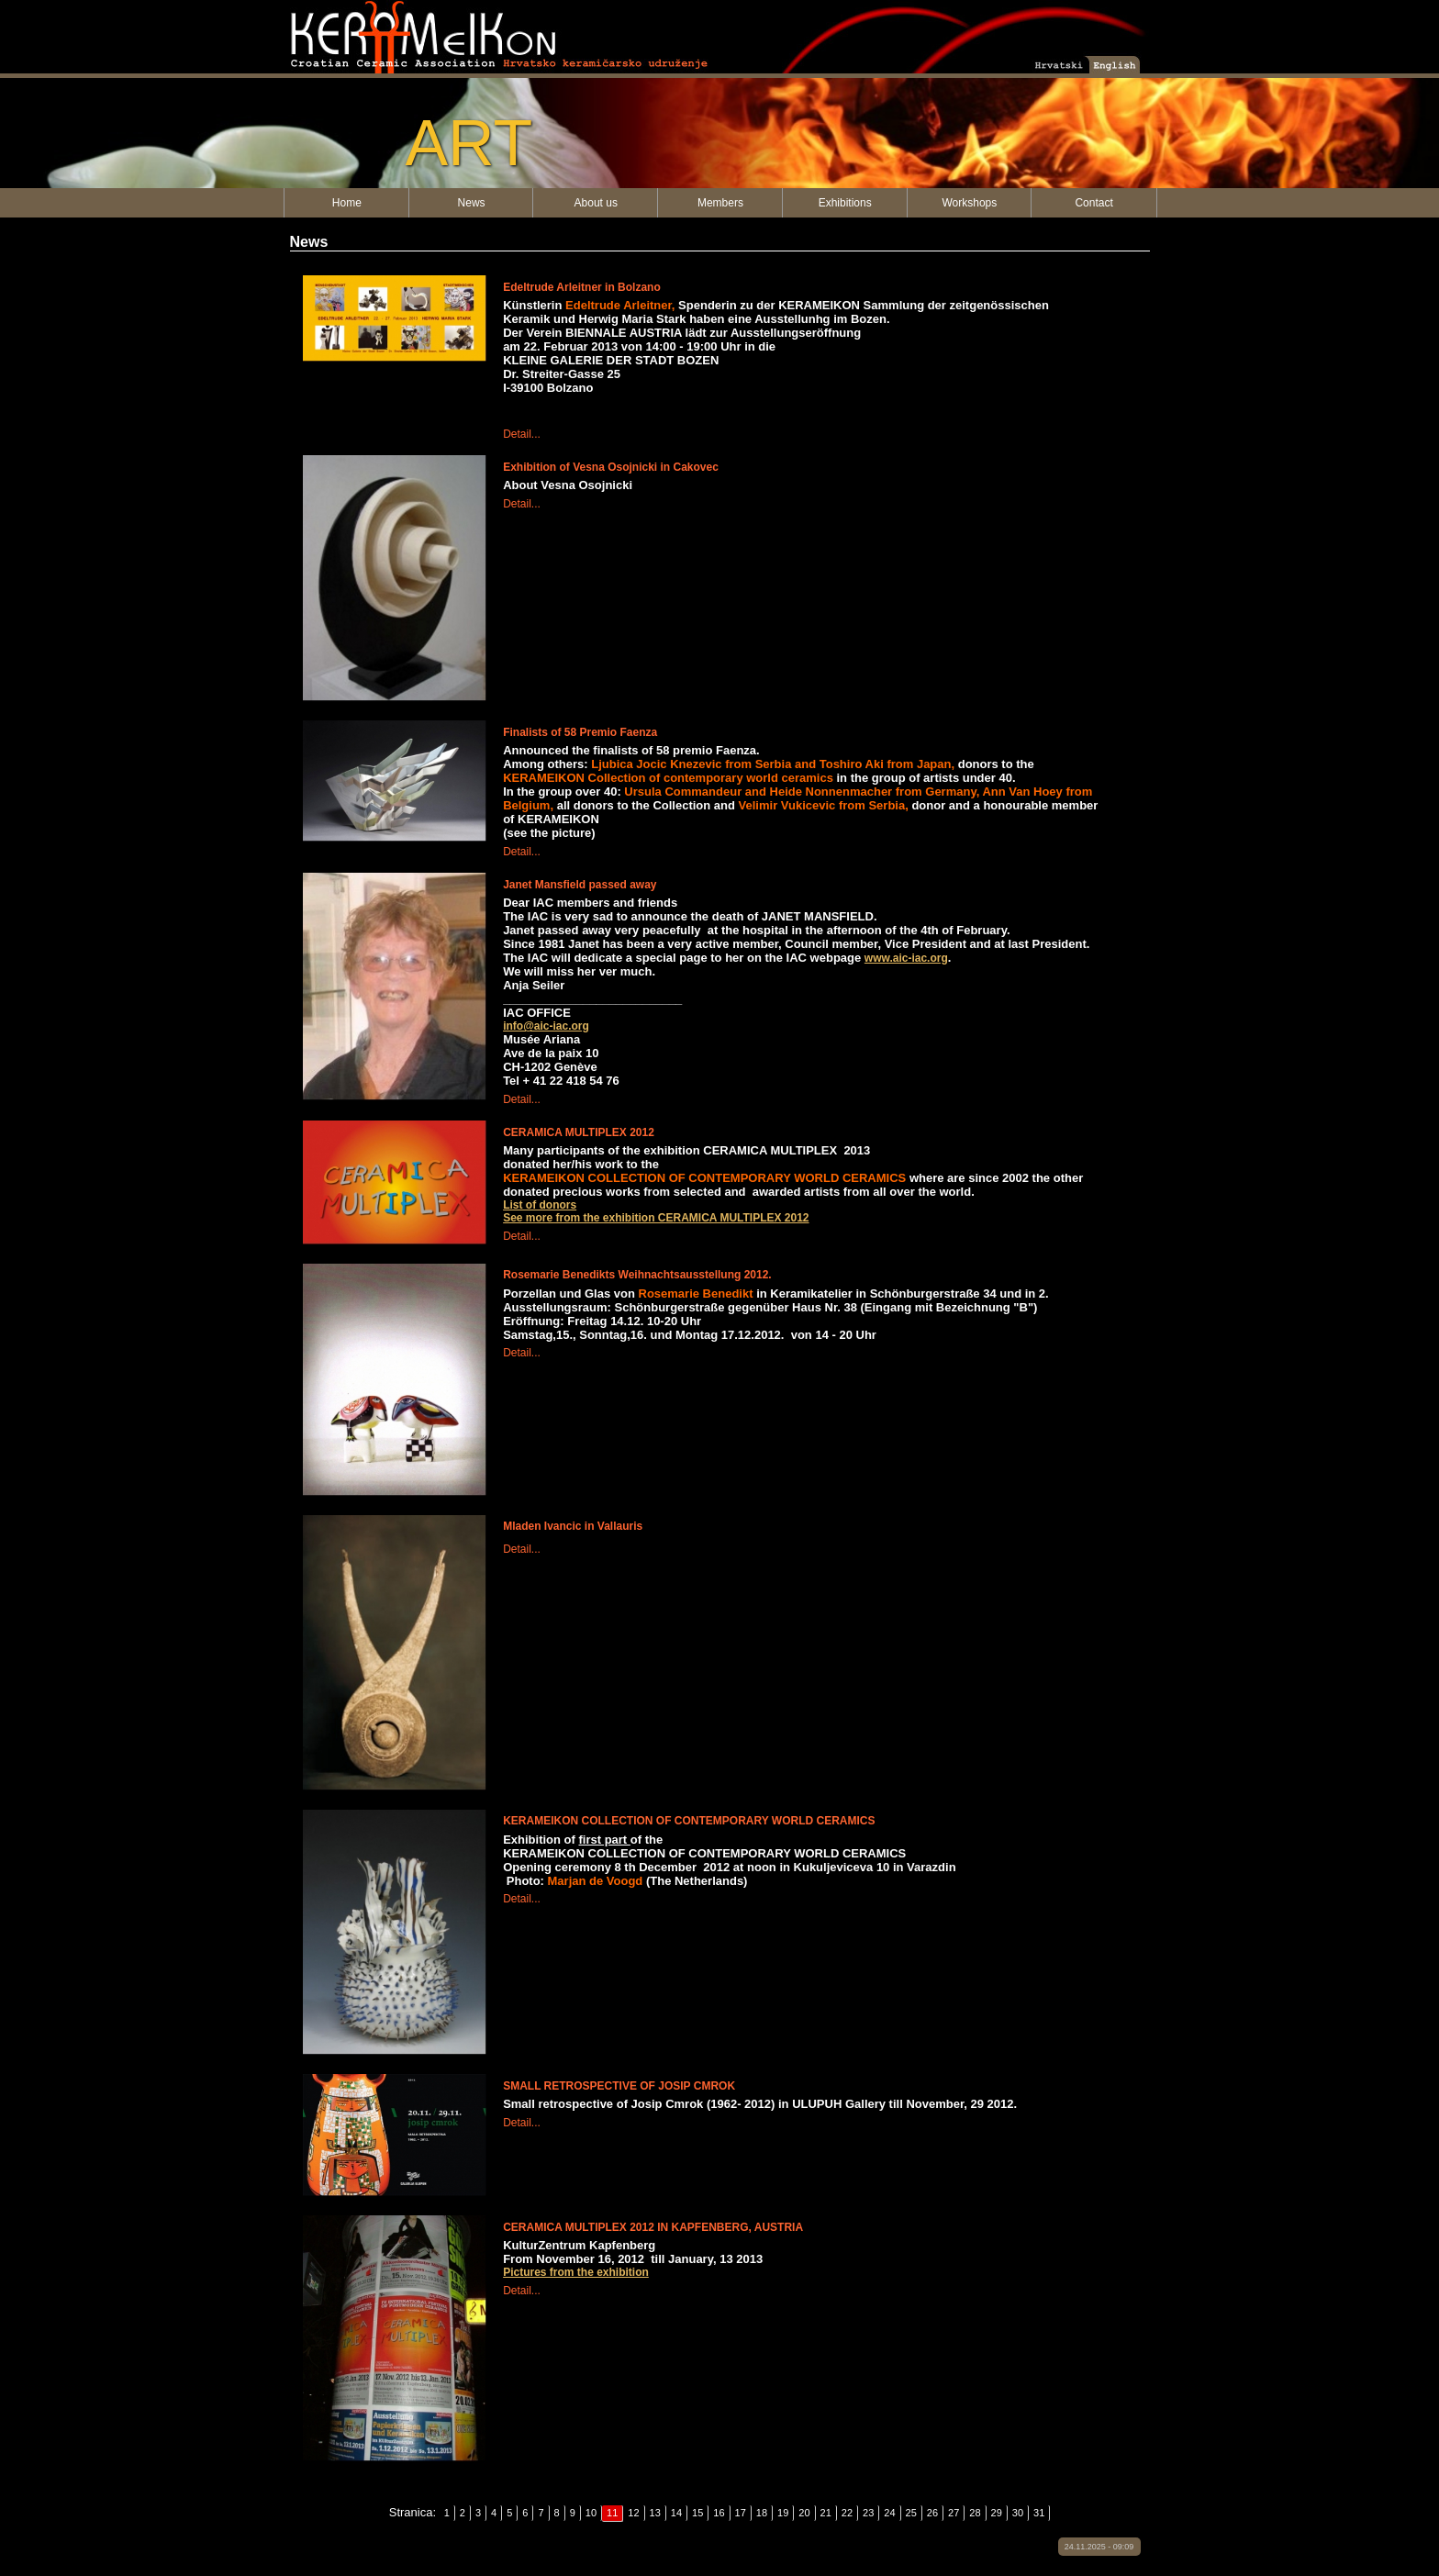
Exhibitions (845, 202)
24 (889, 2512)
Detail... (522, 434)
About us (596, 202)
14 (676, 2512)
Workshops (969, 202)
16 (718, 2512)
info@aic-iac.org (546, 1026)
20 (803, 2512)
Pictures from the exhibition (576, 2272)
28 (974, 2512)
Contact (1093, 202)
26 (932, 2512)
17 (740, 2512)
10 (591, 2512)
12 (633, 2512)
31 (1038, 2512)
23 (868, 2512)
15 (697, 2512)
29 (996, 2512)
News (471, 202)
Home (347, 202)
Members (720, 202)
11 (612, 2512)
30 (1017, 2512)
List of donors (539, 1205)
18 (761, 2512)
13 (655, 2512)
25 (911, 2512)
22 (847, 2512)
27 (953, 2512)
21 (825, 2512)
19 (782, 2512)
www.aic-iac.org (906, 958)
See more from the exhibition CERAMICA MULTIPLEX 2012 (656, 1217)
